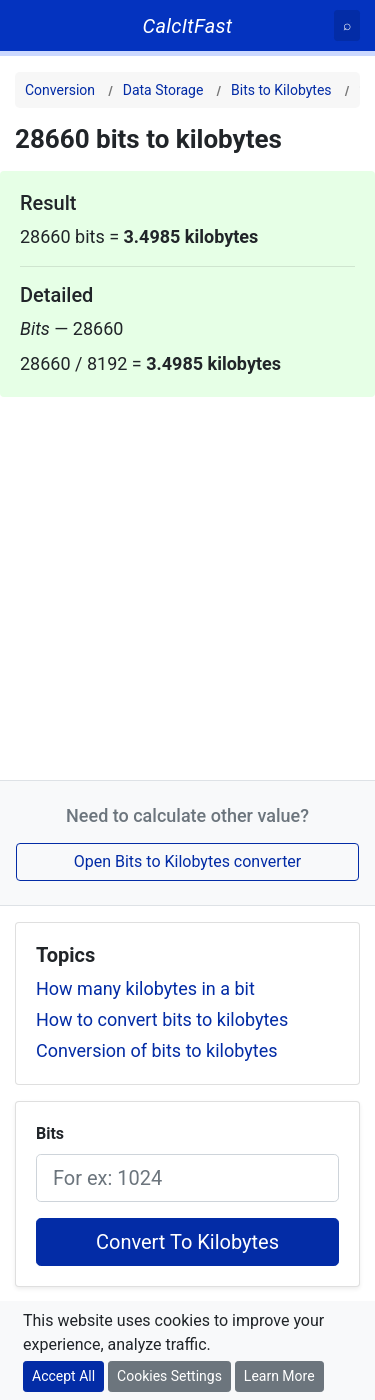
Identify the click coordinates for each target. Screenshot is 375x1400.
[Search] (347, 25)
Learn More (279, 1376)
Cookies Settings (169, 1376)
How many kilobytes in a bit (145, 988)
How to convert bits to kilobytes (162, 1019)
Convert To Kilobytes (187, 1242)
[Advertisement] (187, 584)
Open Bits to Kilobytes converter (188, 861)
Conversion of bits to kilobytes (156, 1050)
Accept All (63, 1376)
